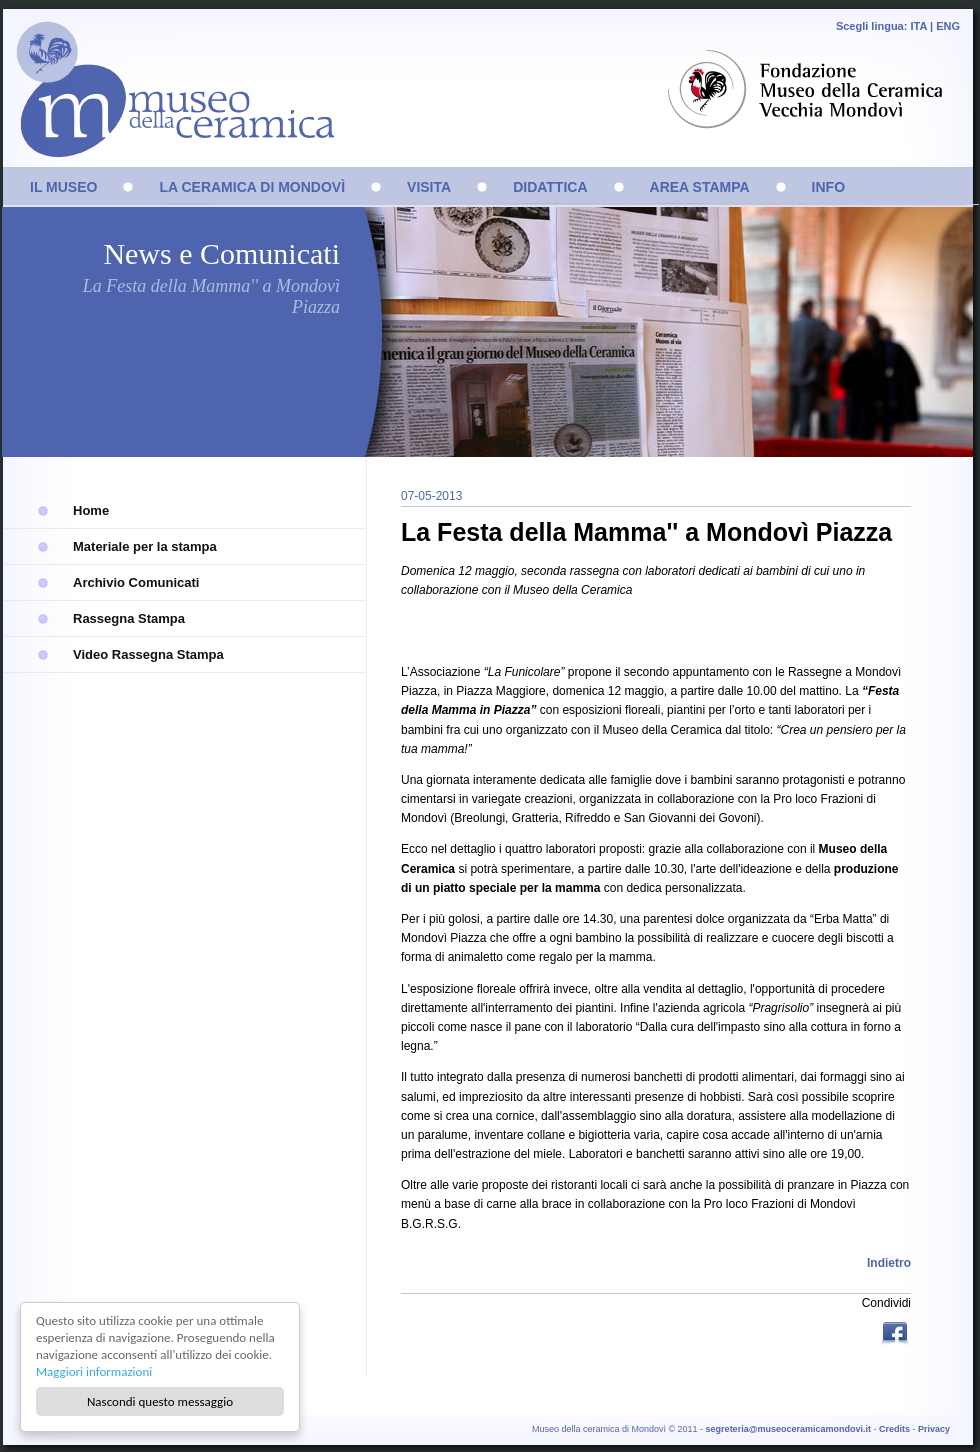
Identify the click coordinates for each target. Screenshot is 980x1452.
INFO (828, 187)
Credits (894, 1429)
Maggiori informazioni (94, 1371)
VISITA (429, 187)
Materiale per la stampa (145, 546)
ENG (948, 26)
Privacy (934, 1429)
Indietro (889, 1263)
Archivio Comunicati (136, 582)
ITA (918, 26)
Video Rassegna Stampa (148, 654)
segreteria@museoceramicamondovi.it (788, 1429)
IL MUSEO (63, 187)
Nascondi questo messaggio (160, 1401)
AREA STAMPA (700, 187)
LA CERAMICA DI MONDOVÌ (252, 187)
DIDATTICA (550, 187)
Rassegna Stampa (129, 618)
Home (91, 510)
